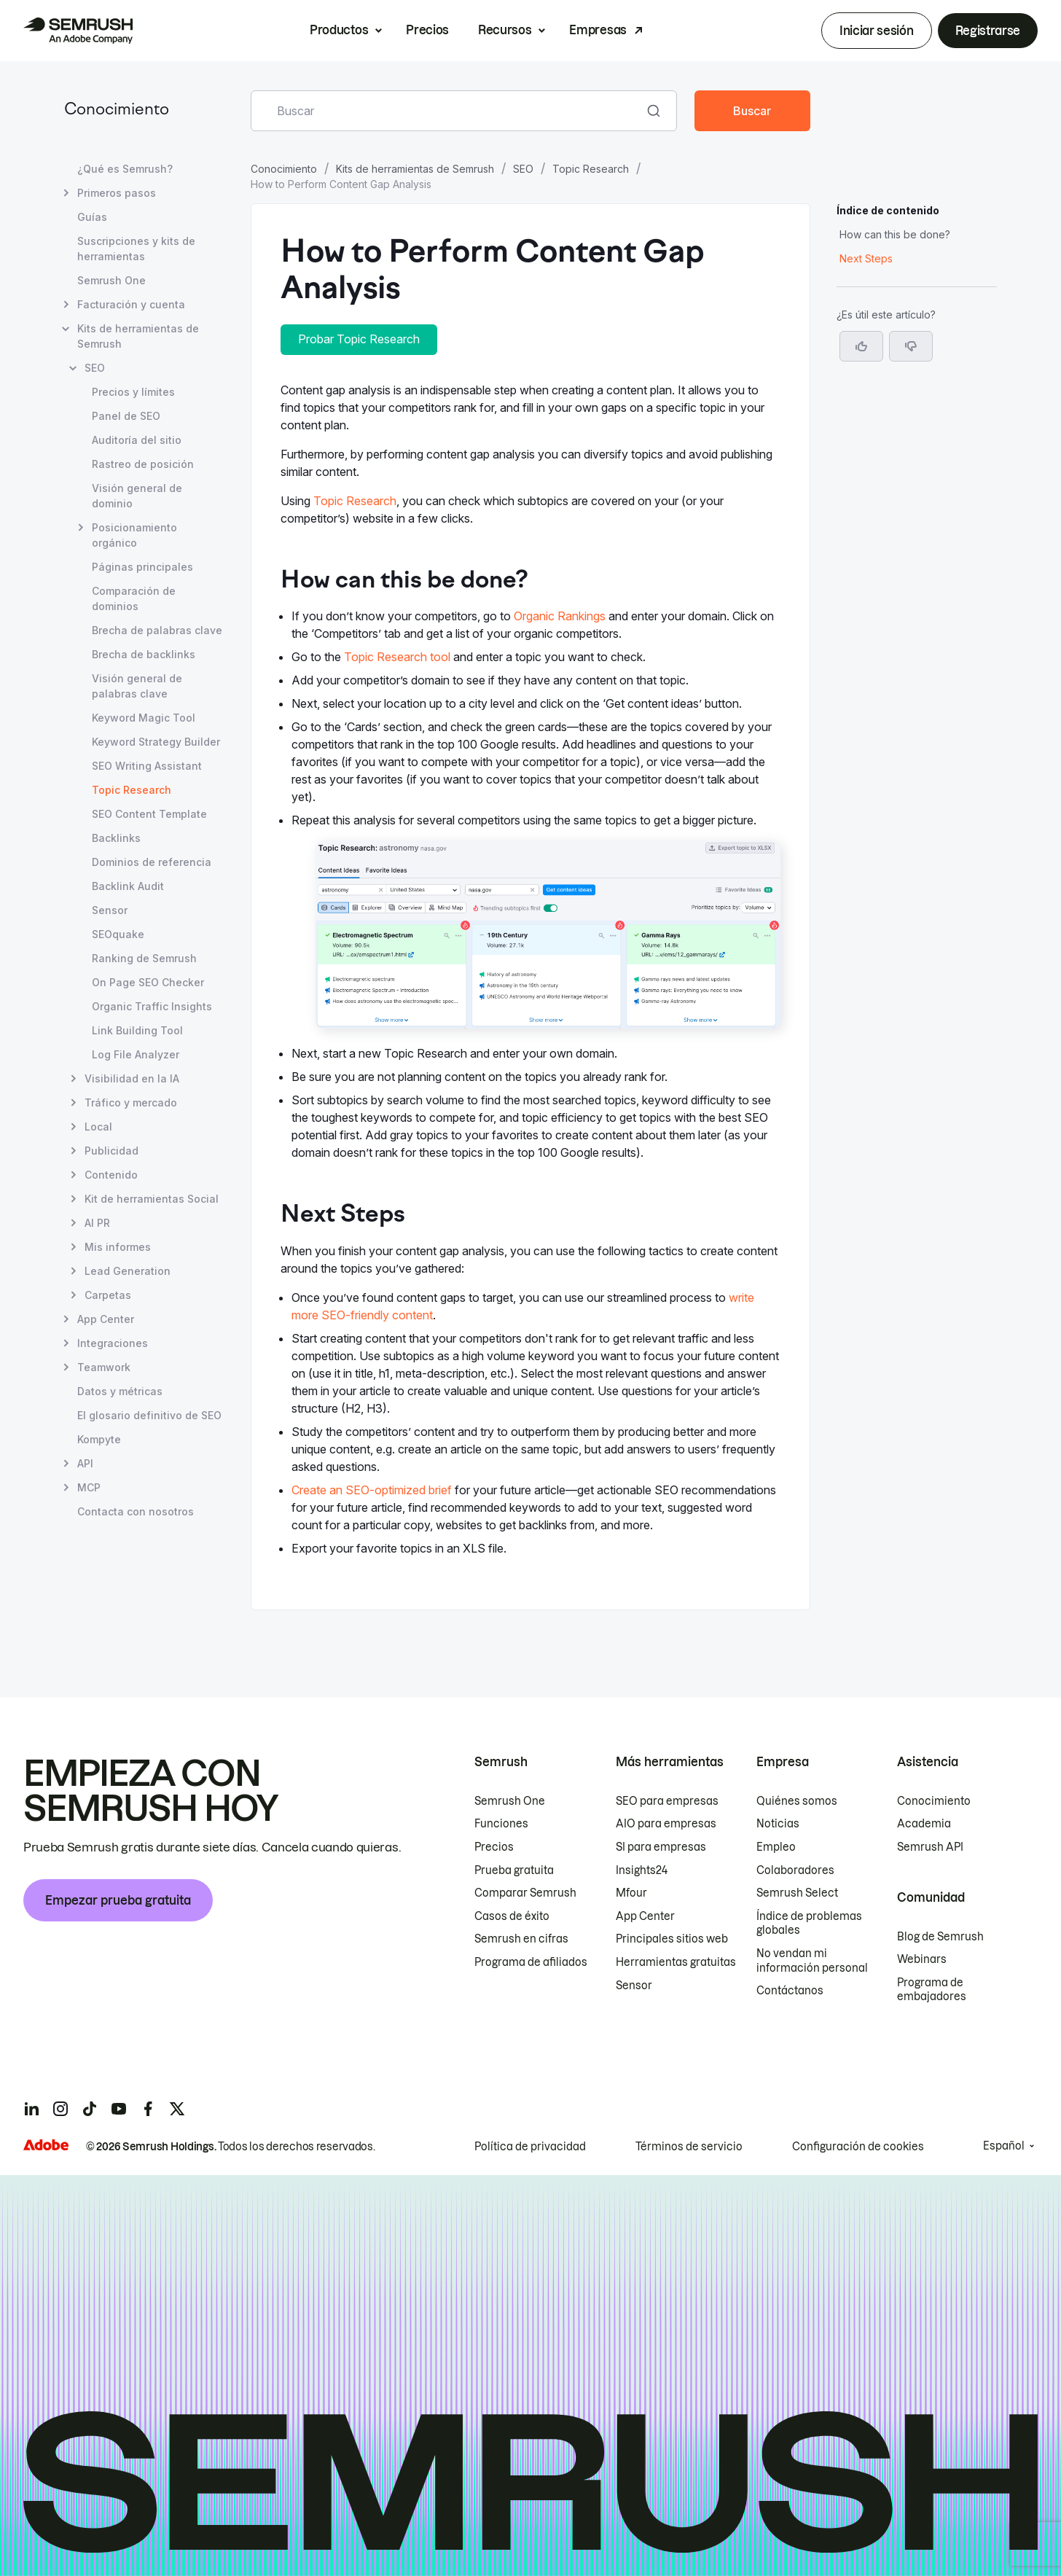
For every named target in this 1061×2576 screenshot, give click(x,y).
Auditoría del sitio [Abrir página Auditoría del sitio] (136, 440)
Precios (427, 29)
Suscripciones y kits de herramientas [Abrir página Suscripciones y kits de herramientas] (136, 248)
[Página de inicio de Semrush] (78, 30)
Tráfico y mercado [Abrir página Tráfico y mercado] (131, 1102)
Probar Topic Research (359, 339)
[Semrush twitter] (177, 2108)
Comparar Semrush (525, 1893)
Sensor (634, 1985)
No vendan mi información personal (812, 1961)
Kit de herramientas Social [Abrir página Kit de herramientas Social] (152, 1198)
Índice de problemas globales (809, 1923)
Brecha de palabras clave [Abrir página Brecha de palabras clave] (157, 630)
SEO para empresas (667, 1801)
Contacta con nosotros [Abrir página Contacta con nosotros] (135, 1511)
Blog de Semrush (940, 1937)
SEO (523, 169)
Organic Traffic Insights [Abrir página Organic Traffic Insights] (152, 1006)
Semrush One (509, 1801)
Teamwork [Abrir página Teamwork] (103, 1367)
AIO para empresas (666, 1824)
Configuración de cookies (858, 2146)
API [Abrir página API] (85, 1463)
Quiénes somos (796, 1801)
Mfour (631, 1893)
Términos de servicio (689, 2146)
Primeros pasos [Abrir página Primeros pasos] (116, 192)
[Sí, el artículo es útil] (861, 346)
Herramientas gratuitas (676, 1962)
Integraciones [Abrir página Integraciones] (112, 1343)
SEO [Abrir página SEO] (95, 368)
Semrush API (930, 1847)
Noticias (777, 1824)
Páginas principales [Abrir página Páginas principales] (142, 567)
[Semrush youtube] (118, 2108)
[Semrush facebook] (148, 2108)
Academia (924, 1824)
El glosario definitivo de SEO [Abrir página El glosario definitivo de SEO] (149, 1415)
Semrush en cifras (521, 1939)
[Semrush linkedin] (31, 2108)
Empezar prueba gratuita (118, 1900)
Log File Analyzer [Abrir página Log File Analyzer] (135, 1054)
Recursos (504, 29)
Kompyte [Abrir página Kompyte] (99, 1439)
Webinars (922, 1959)
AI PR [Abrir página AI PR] (97, 1222)
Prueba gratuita (514, 1870)
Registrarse (987, 30)
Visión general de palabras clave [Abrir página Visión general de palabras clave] (137, 686)
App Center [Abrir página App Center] (105, 1319)
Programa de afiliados (530, 1962)
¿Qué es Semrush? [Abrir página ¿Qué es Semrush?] (125, 169)
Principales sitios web (672, 1939)
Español (1004, 2146)
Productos (339, 29)
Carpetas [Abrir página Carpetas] (108, 1295)
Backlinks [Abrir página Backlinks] (116, 838)
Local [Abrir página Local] (98, 1126)
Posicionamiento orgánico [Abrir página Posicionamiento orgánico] (134, 534)
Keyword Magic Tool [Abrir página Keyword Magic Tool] (143, 717)
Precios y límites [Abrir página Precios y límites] (133, 392)
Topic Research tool (397, 656)
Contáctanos (789, 1991)
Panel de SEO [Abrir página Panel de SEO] (126, 416)
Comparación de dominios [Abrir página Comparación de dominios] (134, 598)
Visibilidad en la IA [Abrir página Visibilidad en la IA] (132, 1078)
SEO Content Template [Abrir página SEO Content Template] (149, 814)
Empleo (776, 1847)
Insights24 (641, 1870)
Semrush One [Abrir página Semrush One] (111, 280)
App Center (645, 1916)
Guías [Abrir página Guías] (92, 217)
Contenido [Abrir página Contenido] (111, 1174)
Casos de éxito (511, 1916)
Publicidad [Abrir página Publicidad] (111, 1150)
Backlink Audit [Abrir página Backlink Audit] (128, 886)
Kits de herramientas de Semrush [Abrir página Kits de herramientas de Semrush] (138, 336)
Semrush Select (797, 1893)
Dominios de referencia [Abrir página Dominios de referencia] (151, 862)
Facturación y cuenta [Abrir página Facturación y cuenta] (131, 304)
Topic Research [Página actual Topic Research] (131, 790)
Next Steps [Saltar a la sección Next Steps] (866, 258)
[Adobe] (45, 2144)
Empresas (597, 29)
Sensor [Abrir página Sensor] (110, 910)
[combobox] (447, 110)
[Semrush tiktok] (89, 2108)
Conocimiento (116, 110)
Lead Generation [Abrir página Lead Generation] (128, 1271)
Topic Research (590, 169)
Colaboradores (795, 1870)
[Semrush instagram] (60, 2108)
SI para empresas (661, 1847)
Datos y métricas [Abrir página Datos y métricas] (120, 1391)
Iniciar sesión (876, 30)
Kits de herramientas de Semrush (415, 169)
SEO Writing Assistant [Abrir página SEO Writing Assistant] (147, 766)
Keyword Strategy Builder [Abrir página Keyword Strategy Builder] (156, 741)
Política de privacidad (530, 2146)
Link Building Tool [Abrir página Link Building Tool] (137, 1030)
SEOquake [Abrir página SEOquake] (118, 934)
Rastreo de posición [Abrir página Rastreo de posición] (143, 464)
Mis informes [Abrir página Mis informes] (118, 1246)
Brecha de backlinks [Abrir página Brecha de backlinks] (143, 654)
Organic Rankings (560, 616)
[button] (911, 346)
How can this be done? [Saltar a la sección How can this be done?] (894, 234)
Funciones (501, 1824)
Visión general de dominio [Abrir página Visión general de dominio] (137, 496)
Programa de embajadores (931, 1990)
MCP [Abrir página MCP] (89, 1487)
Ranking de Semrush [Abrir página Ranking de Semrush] (144, 958)
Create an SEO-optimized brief (371, 1490)
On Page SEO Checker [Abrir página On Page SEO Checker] (148, 982)
